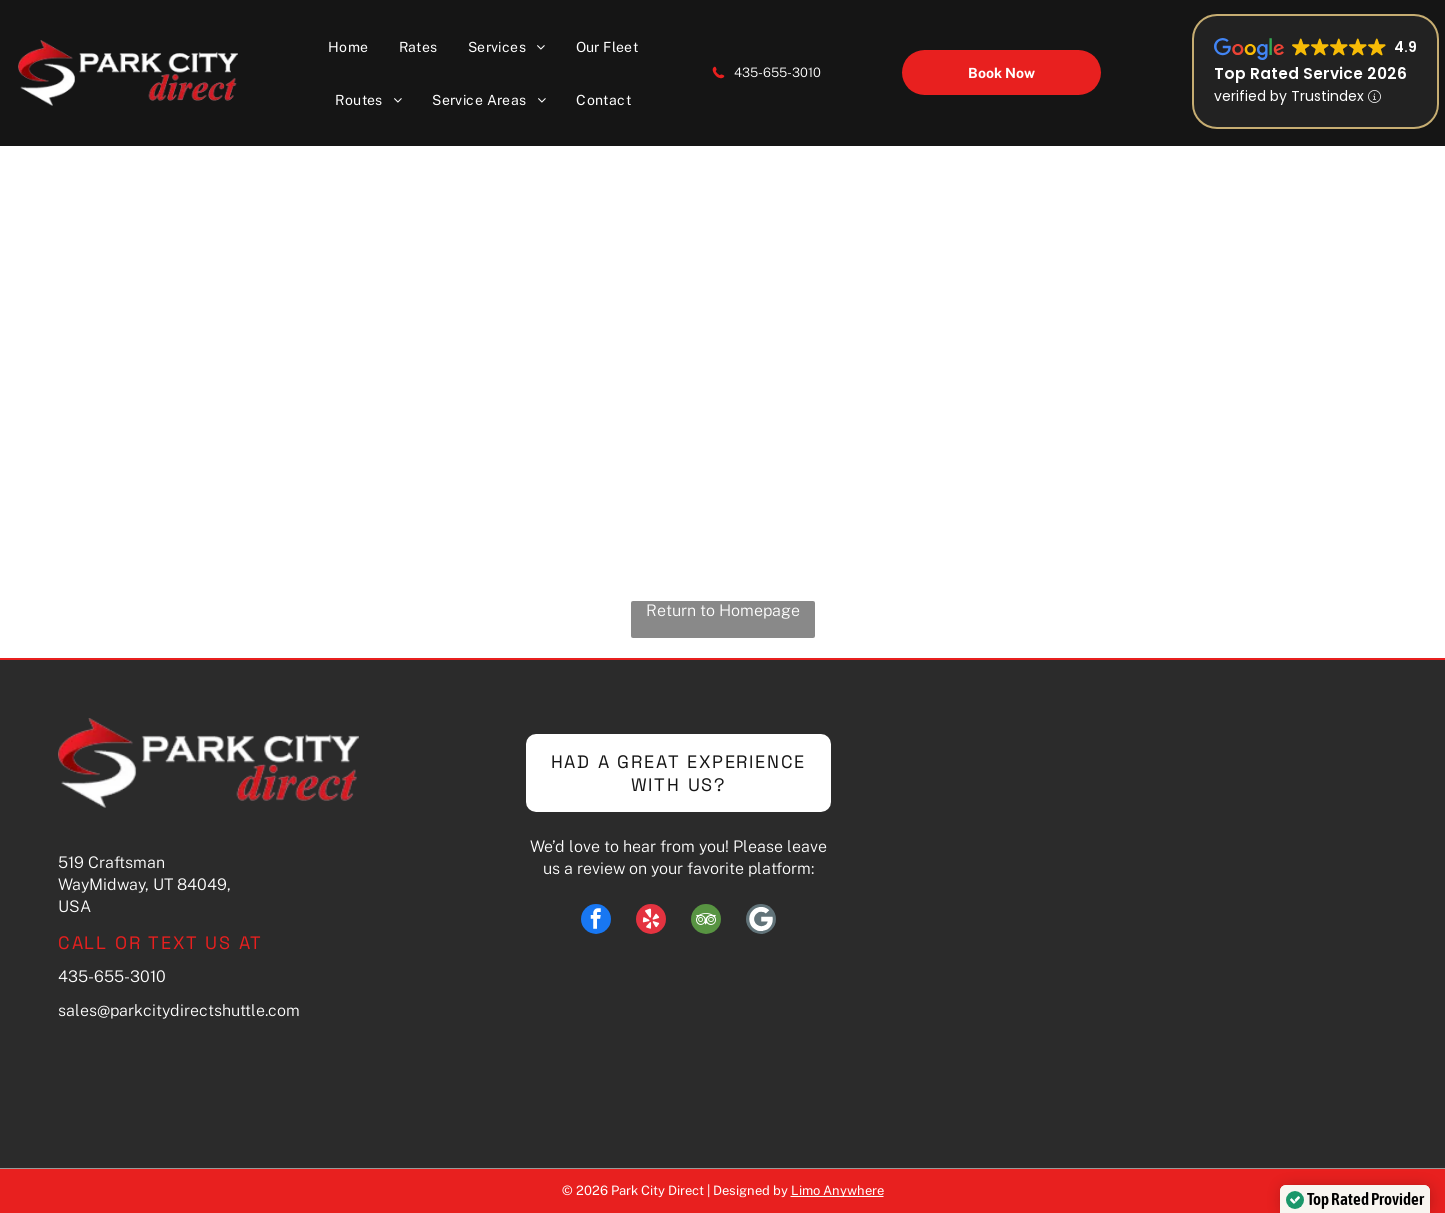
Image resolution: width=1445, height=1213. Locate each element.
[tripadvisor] (706, 921)
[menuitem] (348, 46)
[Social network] (761, 921)
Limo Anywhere (837, 1190)
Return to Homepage (723, 610)
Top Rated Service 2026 (1310, 73)
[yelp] (651, 921)
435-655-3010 (777, 72)
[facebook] (596, 921)
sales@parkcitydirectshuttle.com (179, 1010)
